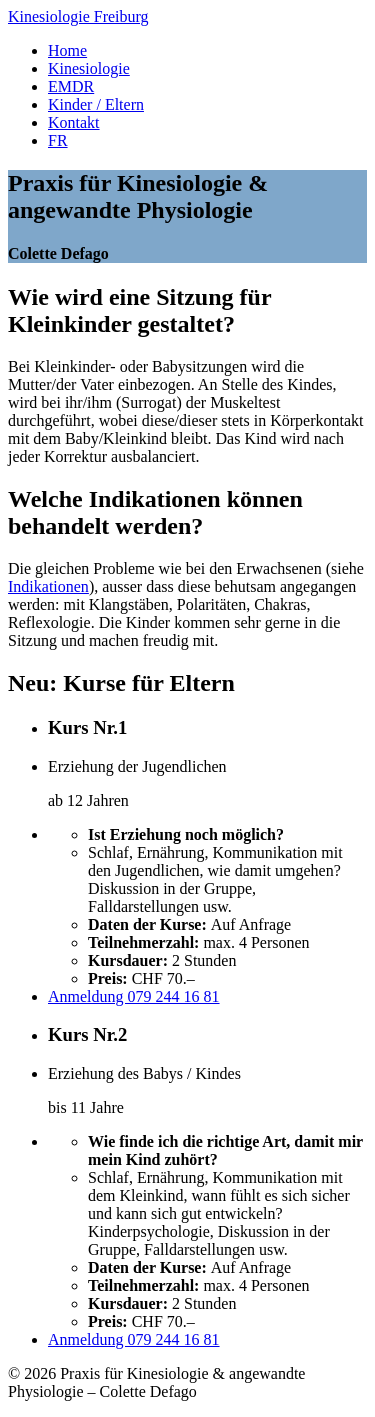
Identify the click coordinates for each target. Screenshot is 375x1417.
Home (67, 50)
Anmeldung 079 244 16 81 (134, 996)
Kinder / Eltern (96, 104)
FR (58, 140)
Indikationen (48, 586)
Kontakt (74, 122)
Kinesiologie (89, 68)
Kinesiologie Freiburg (78, 16)
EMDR (71, 86)
